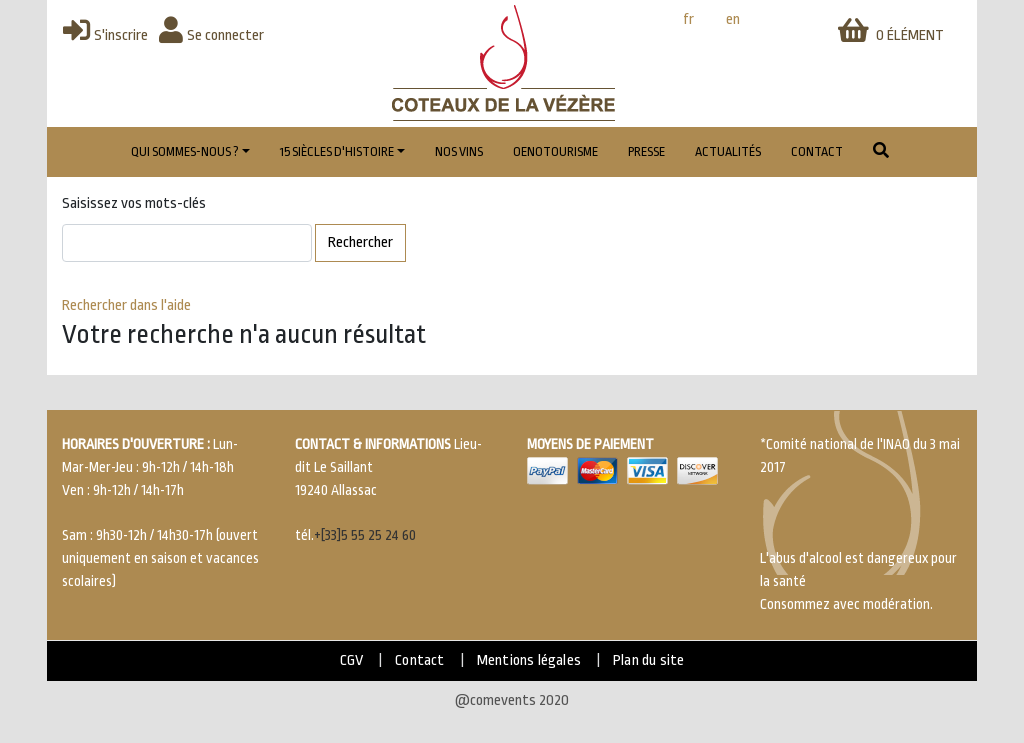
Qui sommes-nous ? (185, 152)
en (733, 19)
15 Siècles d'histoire (337, 152)
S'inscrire (105, 35)
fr (688, 19)
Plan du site (648, 660)
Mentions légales (529, 660)
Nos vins (459, 152)
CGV (352, 660)
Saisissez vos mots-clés (134, 203)
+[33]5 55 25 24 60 (365, 535)
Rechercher (360, 242)
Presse (646, 152)
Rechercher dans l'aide (126, 305)
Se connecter (211, 35)
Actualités (728, 152)
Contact (817, 152)
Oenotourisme (555, 152)
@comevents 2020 (512, 700)
